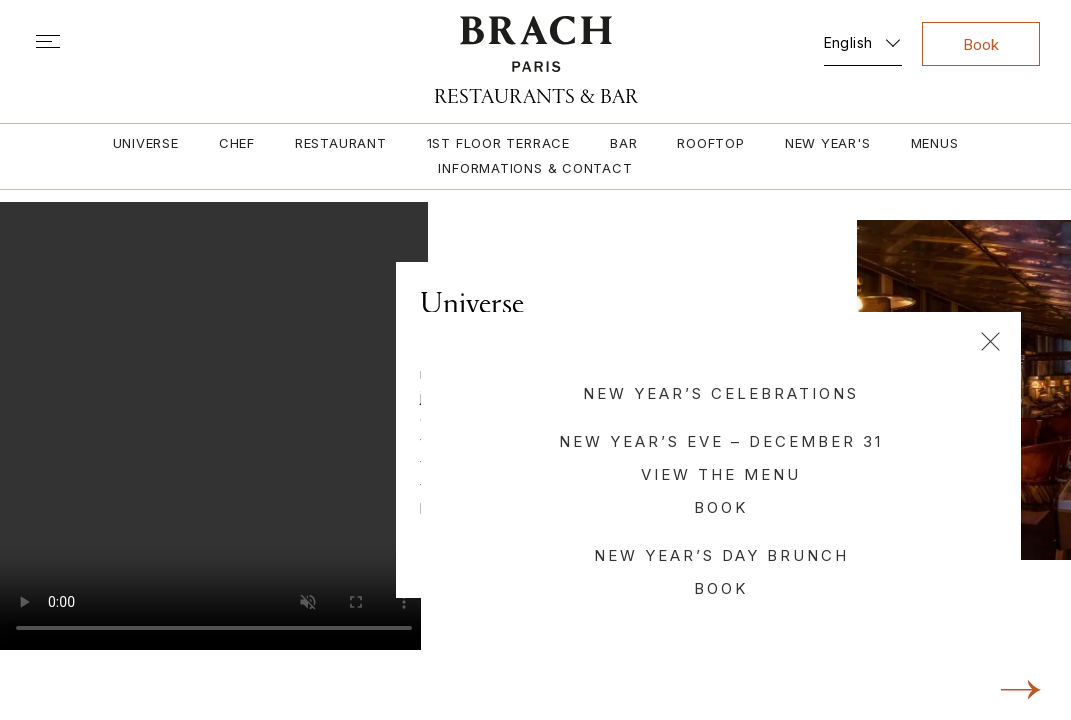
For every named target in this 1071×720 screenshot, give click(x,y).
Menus (935, 143)
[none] (863, 38)
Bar (623, 143)
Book (721, 507)
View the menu (721, 474)
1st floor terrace (498, 143)
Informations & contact (535, 168)
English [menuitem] (848, 42)
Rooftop (710, 143)
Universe (146, 143)
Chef (237, 143)
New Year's (828, 143)
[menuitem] (863, 38)
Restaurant (341, 143)
